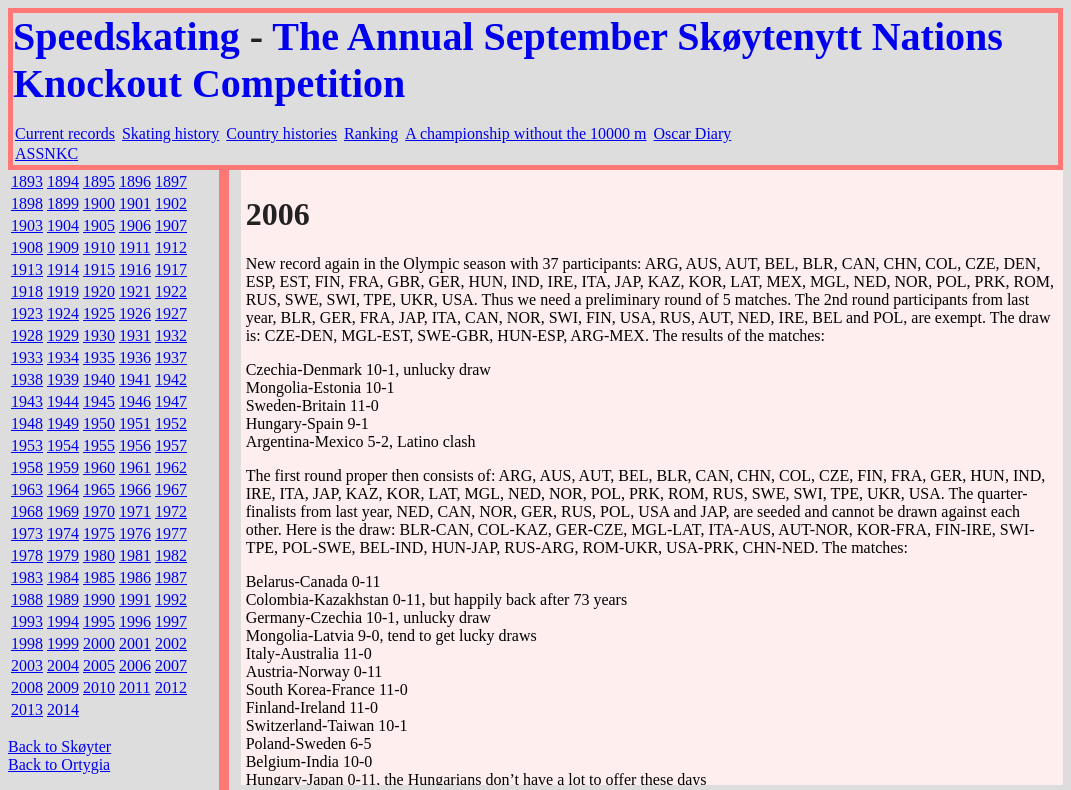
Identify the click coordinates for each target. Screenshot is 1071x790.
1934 (63, 357)
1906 (135, 225)
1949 (63, 423)
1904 (63, 225)
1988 (27, 599)
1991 (135, 599)
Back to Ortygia (59, 764)
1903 (27, 225)
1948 (27, 423)
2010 (99, 687)
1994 (63, 621)
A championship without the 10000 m (525, 133)
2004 (63, 665)
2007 (171, 665)
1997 (171, 621)
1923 (27, 313)
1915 (99, 269)
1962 (171, 467)
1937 (171, 357)
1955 (99, 445)
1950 (99, 423)
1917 (171, 269)
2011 (134, 687)
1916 (135, 269)
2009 (63, 687)
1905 (99, 225)
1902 (171, 203)
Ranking (371, 133)
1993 (27, 621)
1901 (135, 203)
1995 (99, 621)
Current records (65, 133)
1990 (99, 599)
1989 (63, 599)
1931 (135, 335)
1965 (99, 489)
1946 (135, 401)
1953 (27, 445)
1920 (99, 291)
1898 (27, 203)
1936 (135, 357)
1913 (27, 269)
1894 (63, 181)
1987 (171, 577)
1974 (63, 533)
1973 (27, 533)
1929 (63, 335)
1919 (63, 291)
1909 (63, 247)
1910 (99, 247)
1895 (99, 181)
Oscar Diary (693, 133)
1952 (171, 423)
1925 (99, 313)
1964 (63, 489)
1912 (171, 247)
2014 (63, 709)
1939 (63, 379)
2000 (99, 643)
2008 (27, 687)
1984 (63, 577)
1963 (27, 489)
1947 (171, 401)
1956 (135, 445)
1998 (27, 643)
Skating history (170, 133)
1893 (27, 181)
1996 (135, 621)
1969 (63, 511)
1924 (63, 313)
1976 (135, 533)
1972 (171, 511)
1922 (171, 291)
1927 (171, 313)
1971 (135, 511)
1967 (171, 489)
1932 (171, 335)
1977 (171, 533)
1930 (99, 335)
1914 (63, 269)
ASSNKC (46, 153)
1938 (27, 379)
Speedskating (126, 36)
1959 (63, 467)
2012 (171, 687)
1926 (135, 313)
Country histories (281, 133)
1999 (63, 643)
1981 (135, 555)
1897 (171, 181)
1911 (134, 247)
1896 (135, 181)
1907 (171, 225)
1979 (63, 555)
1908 (27, 247)
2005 (99, 665)
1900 (99, 203)
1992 (171, 599)
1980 (99, 555)
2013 (27, 709)
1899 (63, 203)
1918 (27, 291)
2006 (135, 665)
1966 (135, 489)
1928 (27, 335)
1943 (27, 401)
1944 (63, 401)
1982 (171, 555)
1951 (135, 423)
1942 (171, 379)
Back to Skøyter (59, 746)
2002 (171, 643)
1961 (135, 467)
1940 (99, 379)
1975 (99, 533)
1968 (27, 511)
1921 (135, 291)
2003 (27, 665)
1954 (63, 445)
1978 (27, 555)
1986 (135, 577)
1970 (99, 511)
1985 (99, 577)
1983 (27, 577)
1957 (171, 445)
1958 (27, 467)
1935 (99, 357)
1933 (27, 357)
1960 (99, 467)
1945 (99, 401)
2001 (135, 643)
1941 (135, 379)
